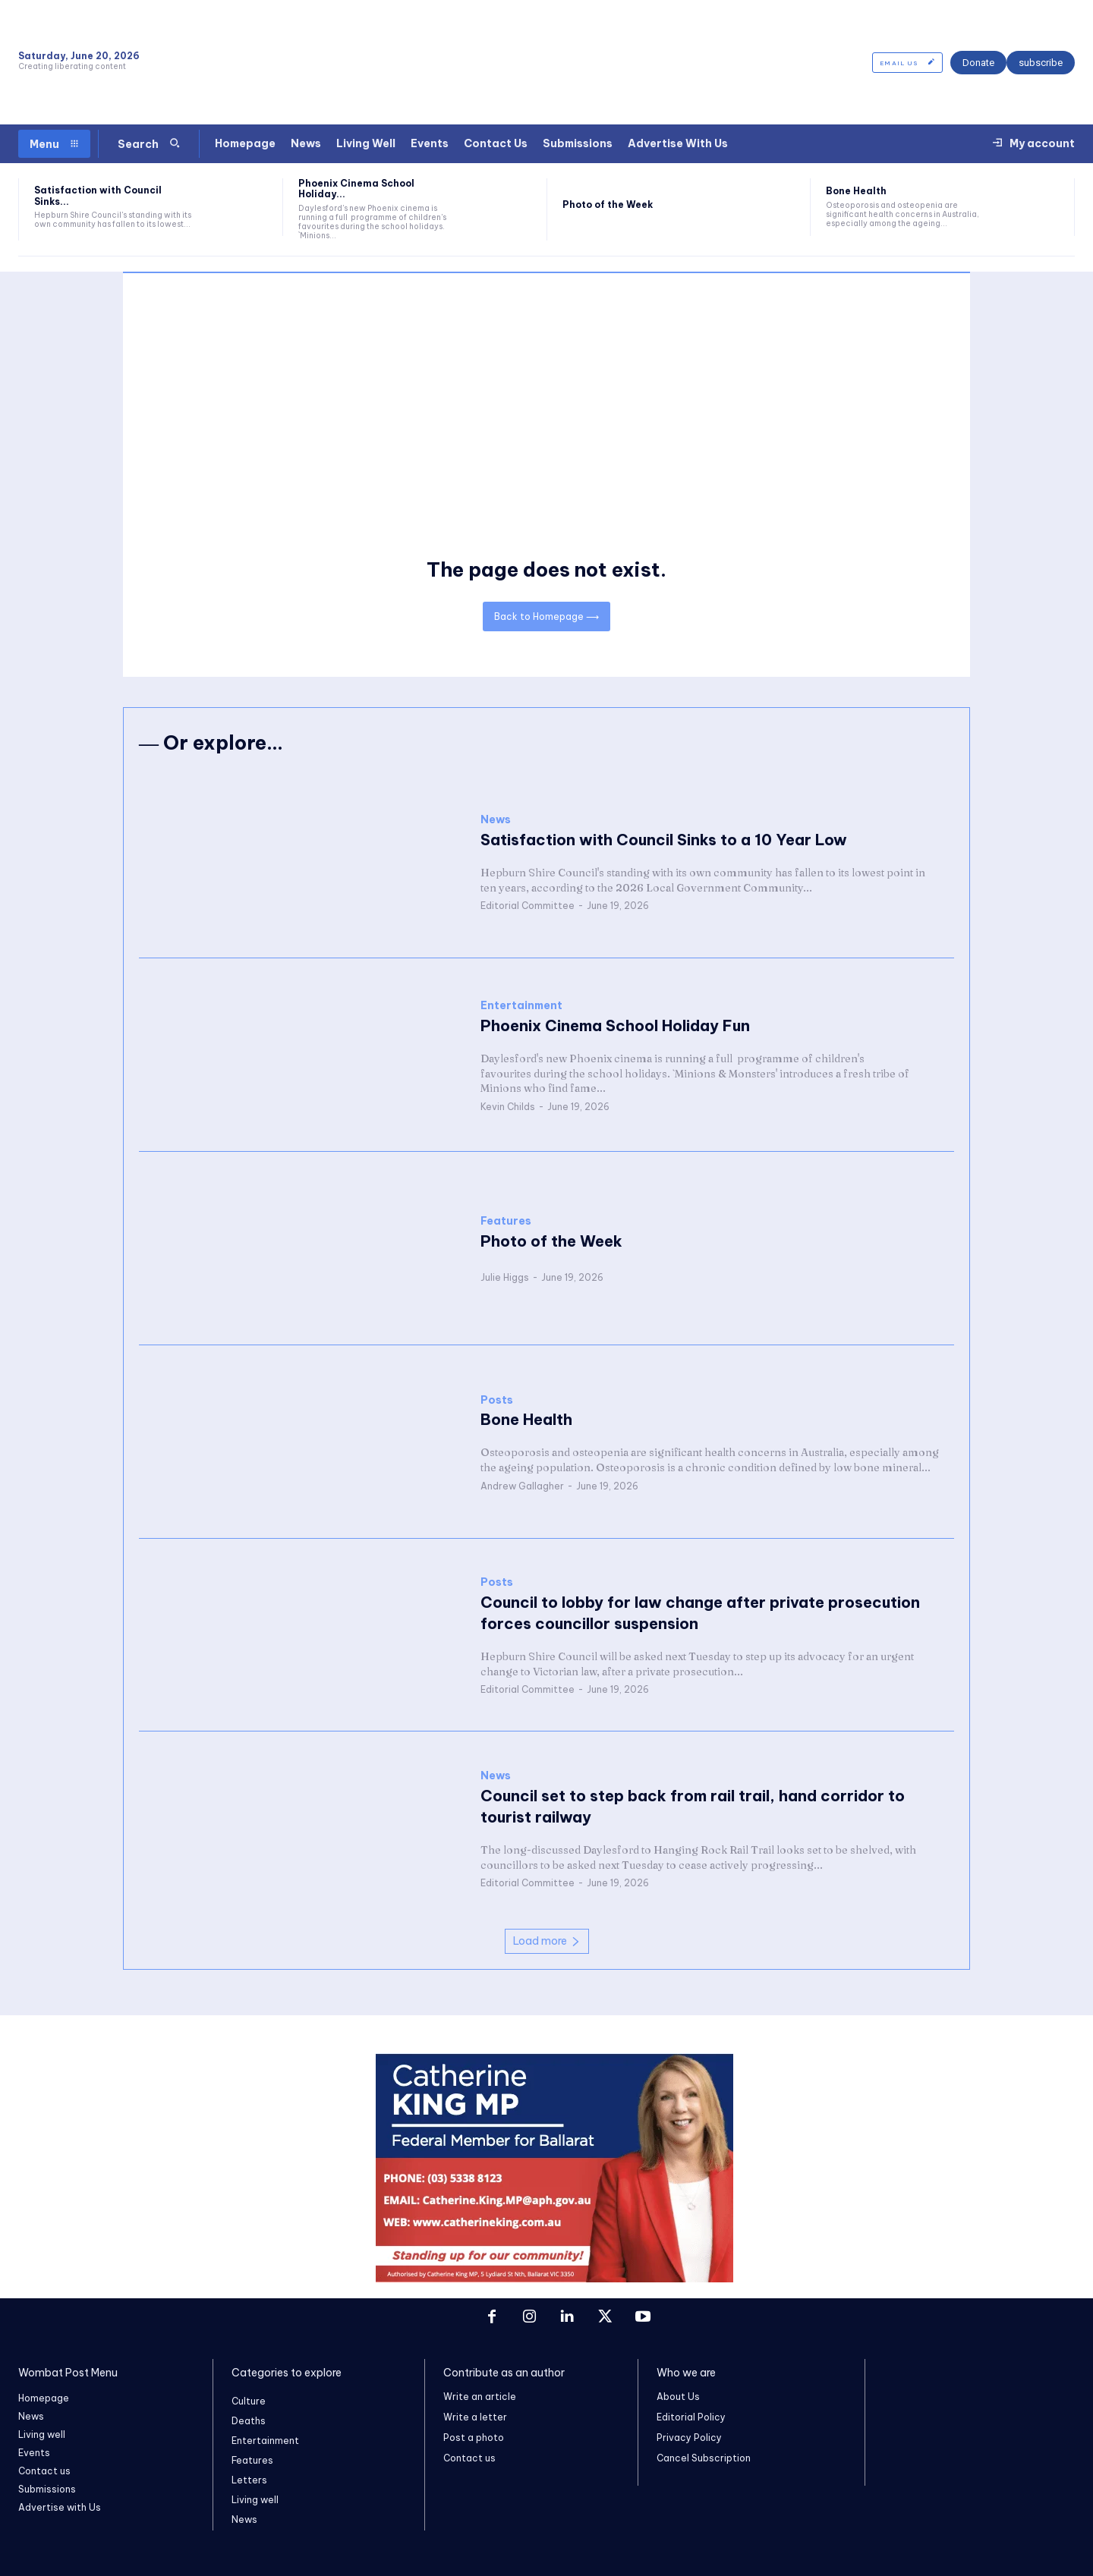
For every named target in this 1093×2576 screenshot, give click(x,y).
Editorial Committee (527, 905)
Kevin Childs (507, 1106)
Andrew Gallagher (522, 1485)
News (495, 819)
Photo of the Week (607, 204)
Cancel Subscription (704, 2458)
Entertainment (521, 1005)
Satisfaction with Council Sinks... (98, 195)
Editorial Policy (691, 2417)
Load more (547, 1942)
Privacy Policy (689, 2437)
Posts (496, 1399)
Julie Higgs (504, 1276)
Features (505, 1221)
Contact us (469, 2458)
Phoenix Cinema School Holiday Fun (615, 1024)
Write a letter (475, 2417)
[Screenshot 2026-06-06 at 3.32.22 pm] (554, 2278)
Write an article (479, 2396)
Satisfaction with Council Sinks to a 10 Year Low (663, 838)
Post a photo (473, 2437)
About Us (678, 2396)
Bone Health (856, 191)
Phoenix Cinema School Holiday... (356, 189)
